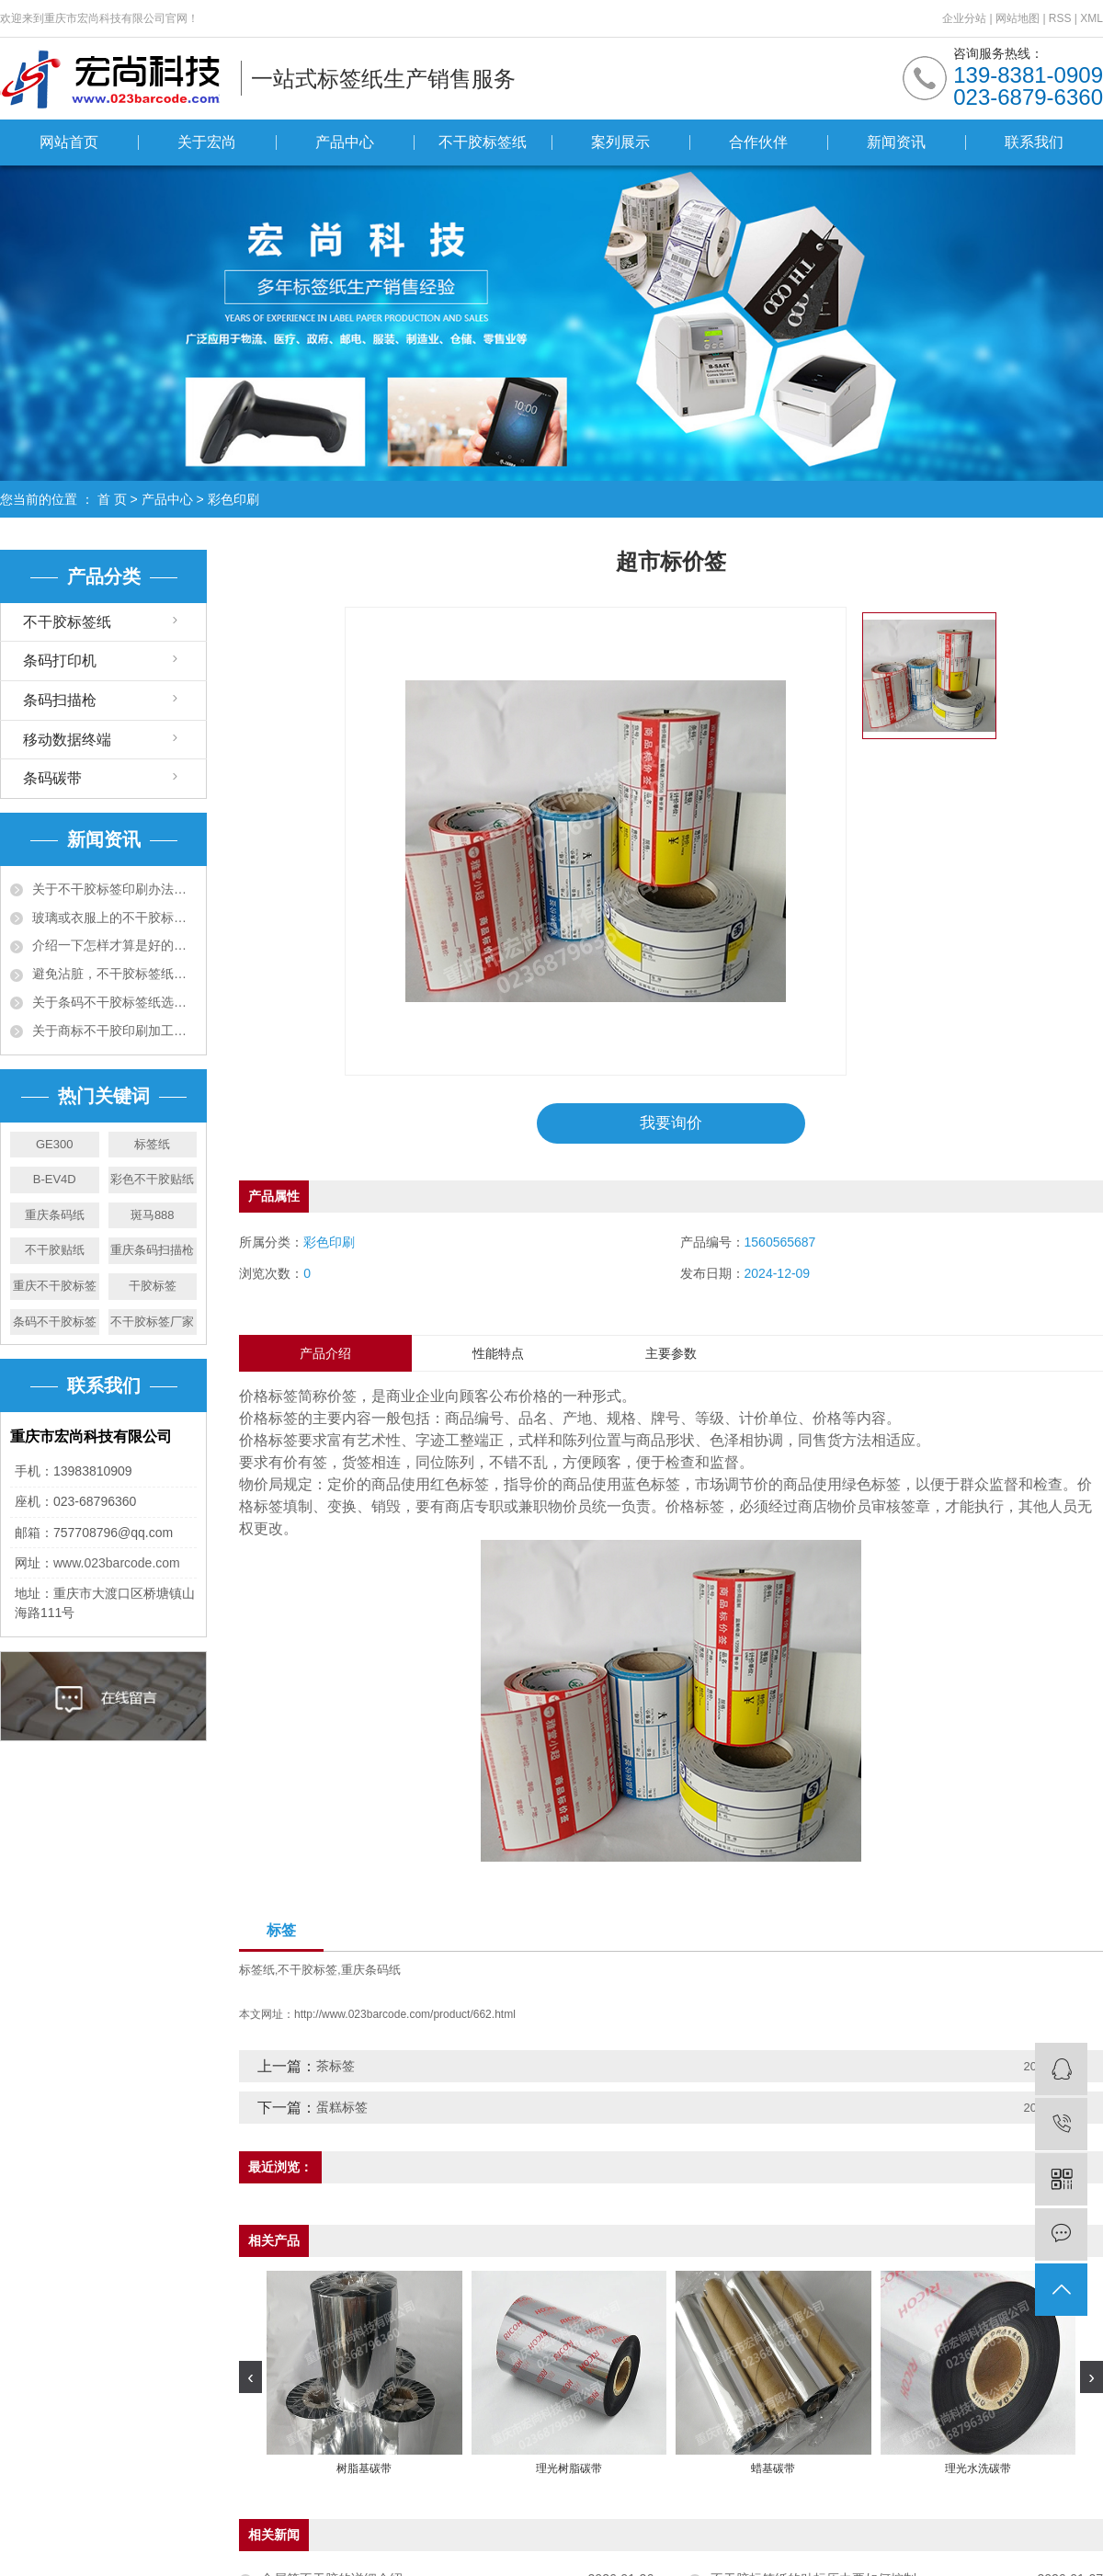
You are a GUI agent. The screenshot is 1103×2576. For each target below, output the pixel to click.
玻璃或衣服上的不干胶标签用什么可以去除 (114, 917)
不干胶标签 (307, 1971)
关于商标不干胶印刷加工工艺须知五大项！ (114, 1030)
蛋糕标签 (342, 2109)
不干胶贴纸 (55, 1250)
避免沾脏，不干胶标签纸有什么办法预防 (114, 973)
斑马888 (153, 1215)
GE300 (54, 1144)
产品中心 (344, 142)
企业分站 (964, 18)
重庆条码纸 (55, 1215)
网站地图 (1018, 18)
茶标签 (335, 2067)
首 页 (112, 499)
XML (1091, 18)
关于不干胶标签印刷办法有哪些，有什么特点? (114, 889)
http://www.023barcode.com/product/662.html (405, 2016)
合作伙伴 (758, 142)
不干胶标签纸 (482, 142)
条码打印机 (60, 660)
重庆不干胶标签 (55, 1286)
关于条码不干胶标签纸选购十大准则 (114, 1002)
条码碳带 (52, 778)
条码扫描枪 (60, 700)
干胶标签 (152, 1286)
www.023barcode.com (116, 1563)
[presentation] (250, 2378)
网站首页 (69, 142)
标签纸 (152, 1144)
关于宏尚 (206, 142)
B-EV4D (54, 1179)
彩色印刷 (233, 499)
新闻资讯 (896, 142)
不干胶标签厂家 (152, 1321)
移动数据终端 (67, 739)
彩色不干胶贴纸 (152, 1179)
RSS (1060, 18)
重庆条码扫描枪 (152, 1250)
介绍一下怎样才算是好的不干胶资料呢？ (114, 945)
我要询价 (671, 1123)
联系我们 (1034, 142)
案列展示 (620, 142)
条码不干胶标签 (55, 1321)
